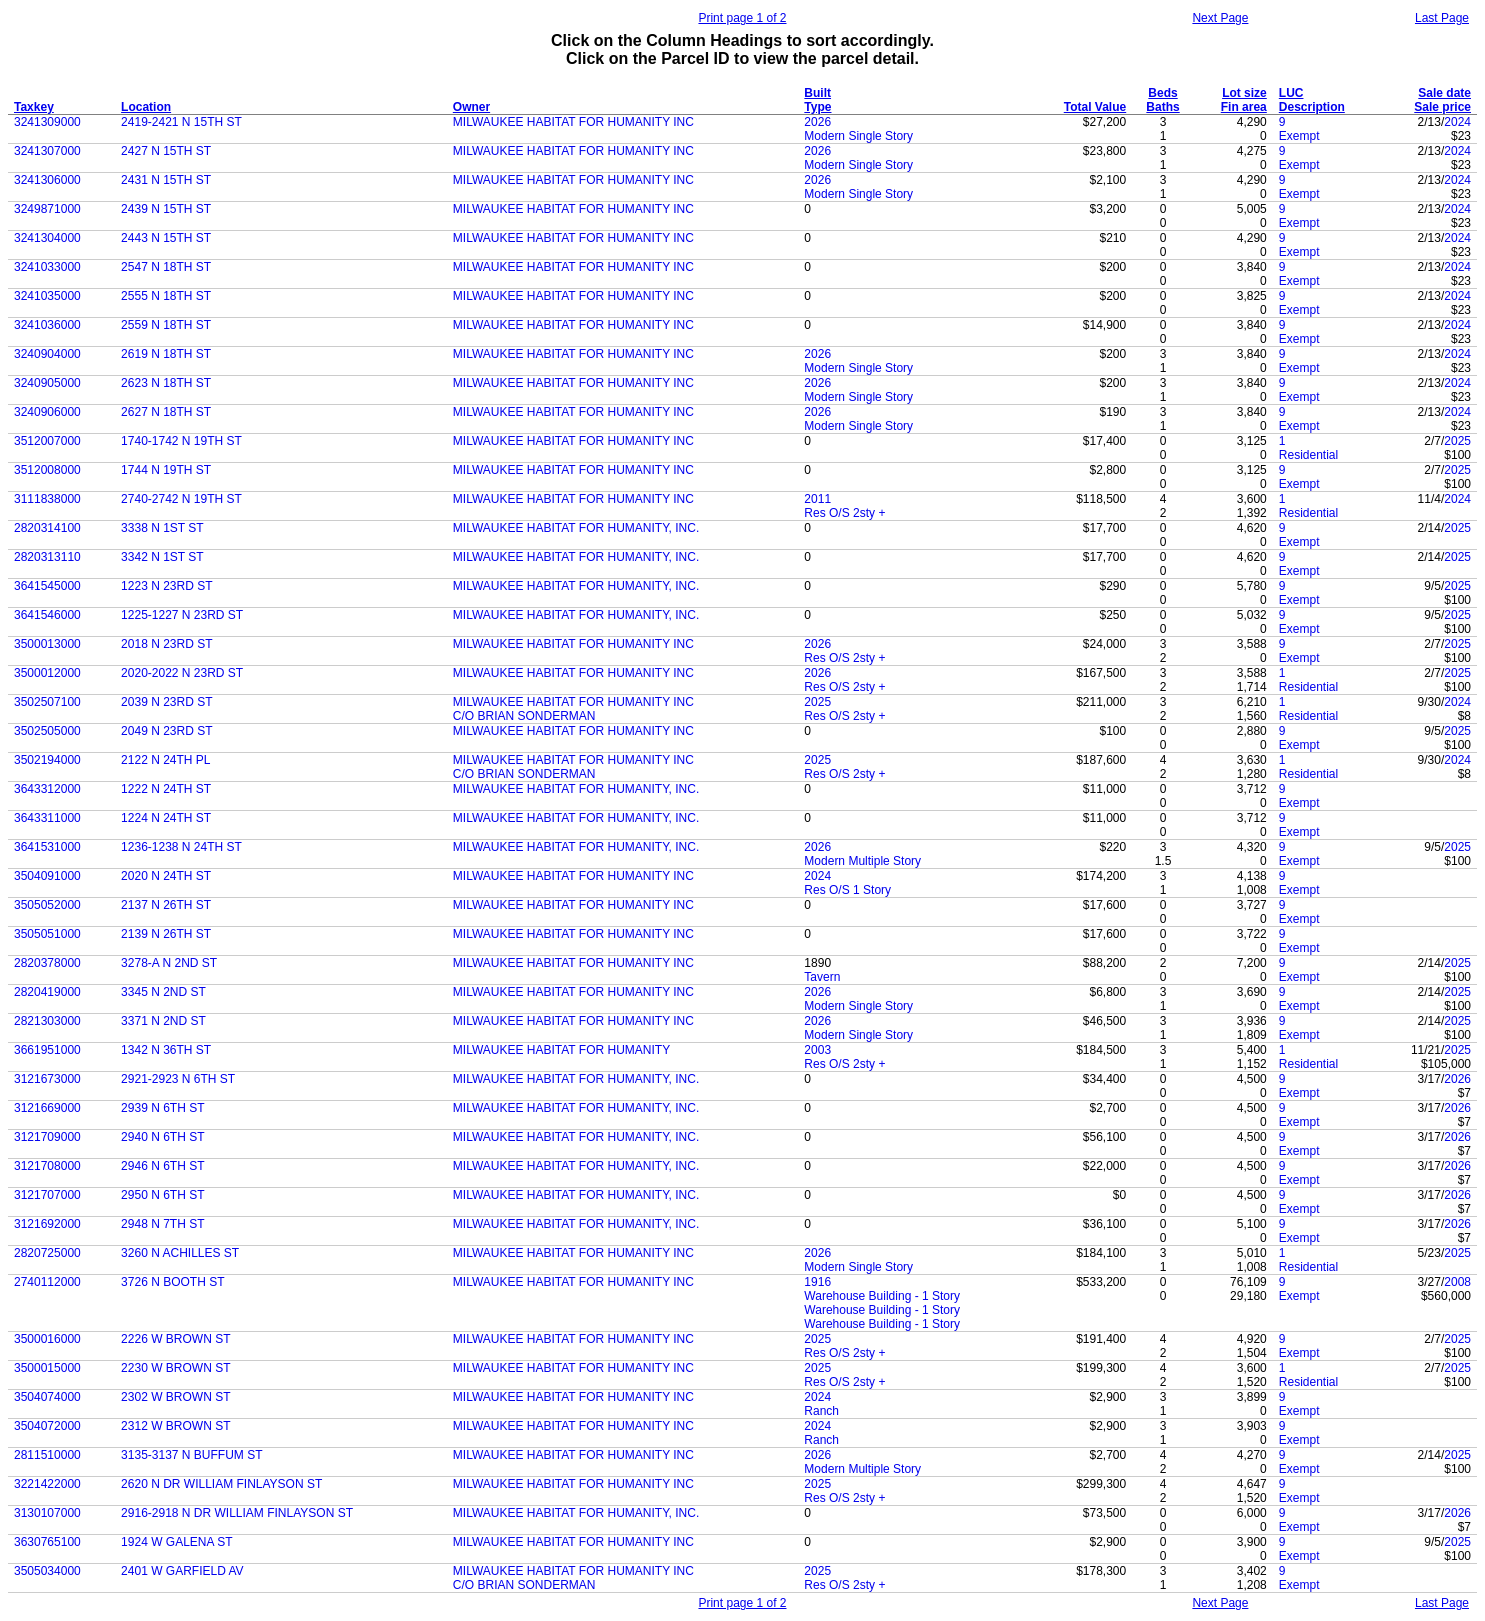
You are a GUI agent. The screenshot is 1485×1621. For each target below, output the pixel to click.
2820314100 (47, 528)
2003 (817, 1050)
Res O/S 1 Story (847, 890)
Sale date (1444, 93)
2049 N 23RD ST (166, 731)
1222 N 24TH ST (166, 789)
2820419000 (47, 992)
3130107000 (47, 1513)
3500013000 (47, 644)
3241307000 (47, 151)
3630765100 (47, 1542)
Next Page (1220, 18)
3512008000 (47, 470)
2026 (817, 122)
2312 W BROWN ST (175, 1426)
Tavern (822, 977)
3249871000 (47, 209)
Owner (471, 107)
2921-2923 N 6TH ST (178, 1079)
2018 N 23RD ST (166, 644)
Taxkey (34, 107)
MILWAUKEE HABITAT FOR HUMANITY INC (573, 122)
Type (817, 107)
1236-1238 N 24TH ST (181, 847)
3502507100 (47, 702)
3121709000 (47, 1137)
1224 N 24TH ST (166, 818)
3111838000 (47, 499)
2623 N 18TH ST (166, 383)
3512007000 (47, 441)
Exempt (1299, 136)
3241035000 (47, 296)
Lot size (1244, 93)
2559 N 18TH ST (166, 325)
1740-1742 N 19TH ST (181, 441)
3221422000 (47, 1484)
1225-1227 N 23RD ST (182, 615)
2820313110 (47, 557)
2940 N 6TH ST (162, 1137)
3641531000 (47, 847)
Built (817, 93)
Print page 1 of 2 (742, 18)
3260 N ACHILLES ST (180, 1253)
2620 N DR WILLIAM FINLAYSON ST (221, 1484)
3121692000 (47, 1224)
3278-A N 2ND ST (169, 963)
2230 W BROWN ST (175, 1368)
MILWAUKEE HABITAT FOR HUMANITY (561, 1050)
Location (146, 107)
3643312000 (47, 789)
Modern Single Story (858, 136)
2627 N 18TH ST (166, 412)
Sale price (1442, 107)
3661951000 (47, 1050)
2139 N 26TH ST (166, 934)
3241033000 (47, 267)
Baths (1162, 107)
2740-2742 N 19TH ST (181, 499)
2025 (1457, 441)
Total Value (1095, 107)
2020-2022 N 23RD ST (182, 673)
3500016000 (47, 1339)
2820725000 (47, 1253)
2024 (1457, 122)
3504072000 (47, 1426)
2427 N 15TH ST (166, 151)
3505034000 (47, 1571)
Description (1312, 107)
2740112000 (47, 1282)
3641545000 (47, 586)
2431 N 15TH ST (166, 180)
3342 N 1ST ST (162, 557)
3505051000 (47, 934)
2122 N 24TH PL (165, 760)
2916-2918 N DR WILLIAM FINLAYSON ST (237, 1513)
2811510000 (47, 1455)
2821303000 (47, 1021)
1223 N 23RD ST (166, 586)
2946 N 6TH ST (162, 1166)
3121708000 (47, 1166)
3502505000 (47, 731)
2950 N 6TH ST (162, 1195)
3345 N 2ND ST (163, 992)
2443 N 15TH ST (166, 238)
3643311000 (47, 818)
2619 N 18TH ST (166, 354)
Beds (1162, 93)
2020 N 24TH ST (166, 876)
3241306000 (47, 180)
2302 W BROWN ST (175, 1397)
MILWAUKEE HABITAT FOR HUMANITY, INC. (576, 528)
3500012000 (47, 673)
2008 (1457, 1282)
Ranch (821, 1411)
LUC (1291, 93)
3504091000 (47, 876)
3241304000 (47, 238)
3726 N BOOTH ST (172, 1282)
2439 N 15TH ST (166, 209)
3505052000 (47, 905)
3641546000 (47, 615)
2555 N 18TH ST (166, 296)
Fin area (1244, 107)
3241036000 (47, 325)
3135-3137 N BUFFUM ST (191, 1455)
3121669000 (47, 1108)
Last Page (1442, 18)
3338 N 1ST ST (162, 528)
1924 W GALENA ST (176, 1542)
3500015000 (47, 1368)
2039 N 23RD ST (166, 702)
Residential (1308, 455)
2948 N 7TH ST (162, 1224)
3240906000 (47, 412)
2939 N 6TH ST (162, 1108)
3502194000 (47, 760)
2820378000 (47, 963)
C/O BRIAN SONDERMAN (524, 716)
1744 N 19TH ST (166, 470)
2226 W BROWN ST (175, 1339)
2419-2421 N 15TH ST (181, 122)
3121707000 (47, 1195)
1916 (817, 1282)
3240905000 (47, 383)
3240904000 (47, 354)
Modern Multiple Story (862, 861)
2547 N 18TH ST (166, 267)
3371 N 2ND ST (163, 1021)
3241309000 (47, 122)
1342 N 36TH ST (166, 1050)
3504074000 (47, 1397)
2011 (817, 499)
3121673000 (47, 1079)
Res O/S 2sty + (844, 513)
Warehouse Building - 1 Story (882, 1296)
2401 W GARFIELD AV (182, 1571)
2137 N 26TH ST (166, 905)
